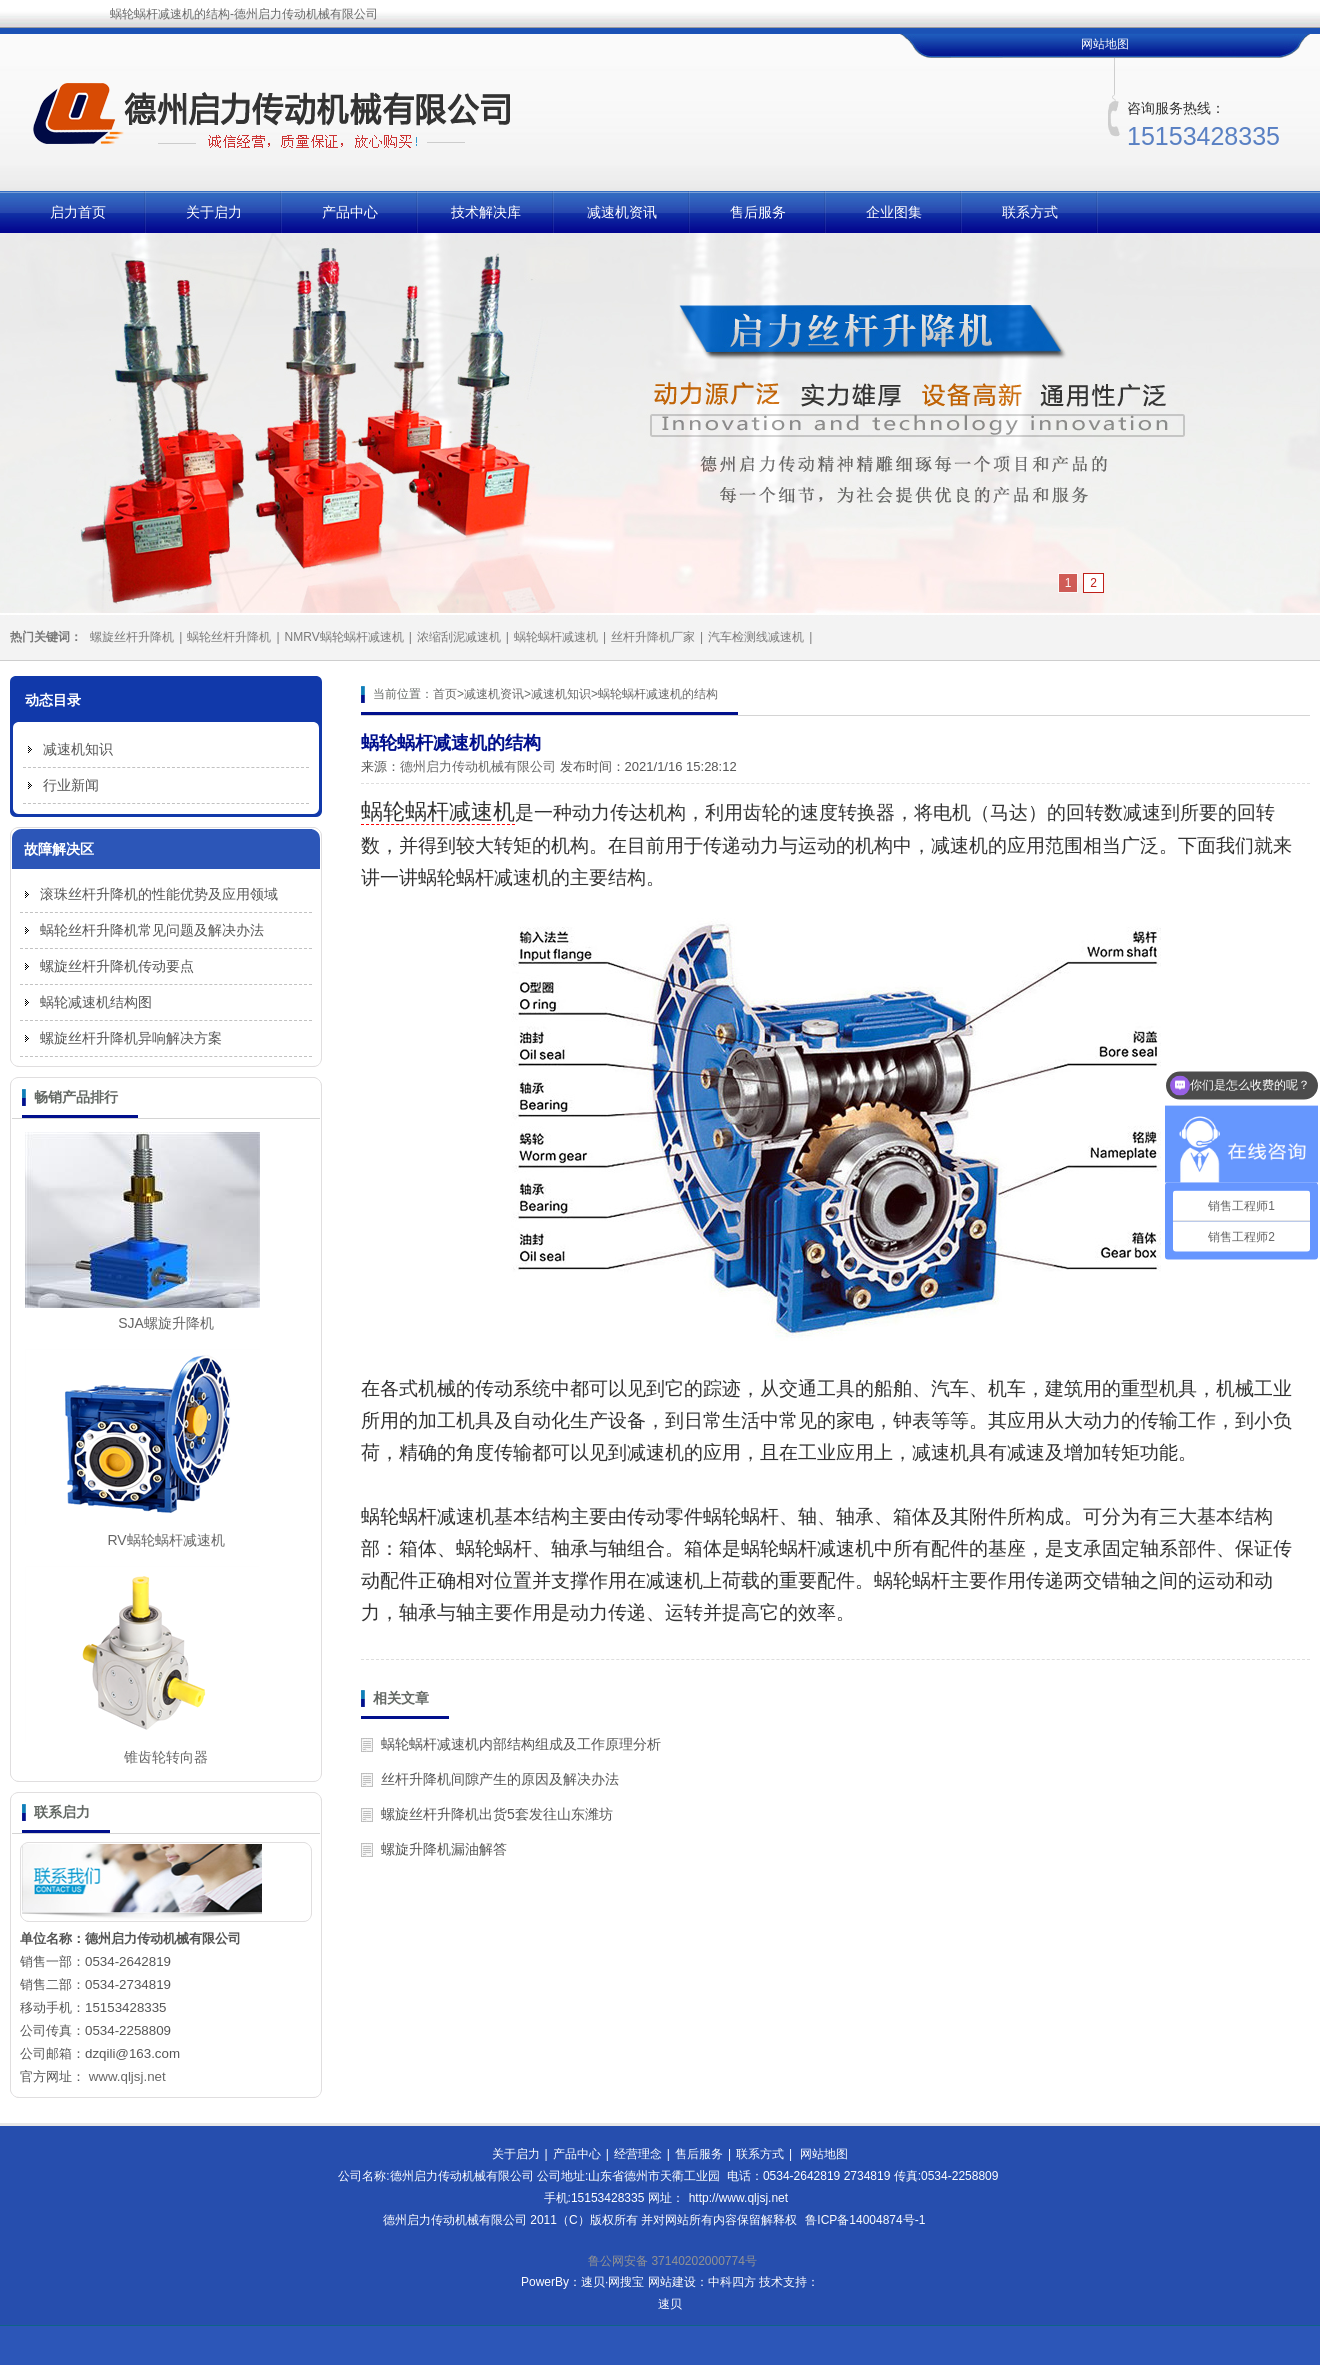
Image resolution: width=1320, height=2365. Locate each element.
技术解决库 (486, 212)
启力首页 (78, 212)
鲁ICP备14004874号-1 (865, 2220)
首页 (445, 694)
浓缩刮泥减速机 (459, 637)
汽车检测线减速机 (756, 637)
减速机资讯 (622, 212)
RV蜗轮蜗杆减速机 (165, 1540)
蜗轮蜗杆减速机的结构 (658, 694)
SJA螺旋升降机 (166, 1323)
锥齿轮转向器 (166, 1757)
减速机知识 (561, 694)
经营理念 (638, 2154)
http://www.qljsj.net (738, 2198)
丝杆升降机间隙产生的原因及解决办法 (500, 1779)
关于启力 (214, 212)
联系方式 (1030, 212)
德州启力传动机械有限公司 (478, 766)
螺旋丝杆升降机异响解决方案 (131, 1038)
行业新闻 (71, 785)
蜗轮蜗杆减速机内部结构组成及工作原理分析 (521, 1744)
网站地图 (1105, 44)
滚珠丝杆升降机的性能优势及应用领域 (159, 894)
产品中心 (350, 212)
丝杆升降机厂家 (653, 637)
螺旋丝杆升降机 (132, 637)
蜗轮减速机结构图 (96, 1002)
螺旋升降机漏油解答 (444, 1849)
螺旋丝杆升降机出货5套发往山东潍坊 (497, 1814)
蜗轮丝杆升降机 (229, 637)
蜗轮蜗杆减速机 (556, 637)
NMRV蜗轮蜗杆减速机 (344, 637)
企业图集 (894, 212)
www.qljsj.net (127, 2076)
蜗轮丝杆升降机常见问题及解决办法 (152, 930)
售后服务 (758, 212)
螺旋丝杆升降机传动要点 (117, 966)
